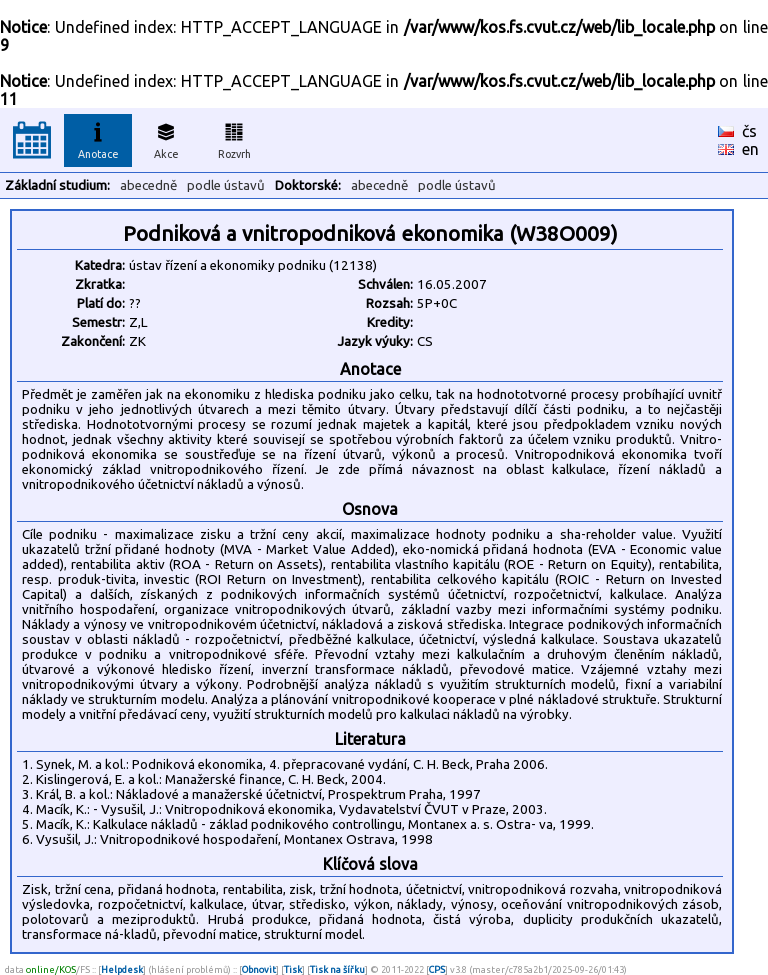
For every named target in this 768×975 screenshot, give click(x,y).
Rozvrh (234, 138)
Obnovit (259, 969)
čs (749, 131)
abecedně (148, 185)
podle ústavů (226, 185)
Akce (166, 138)
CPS (437, 969)
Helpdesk (122, 969)
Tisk (293, 969)
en (750, 149)
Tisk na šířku (337, 969)
